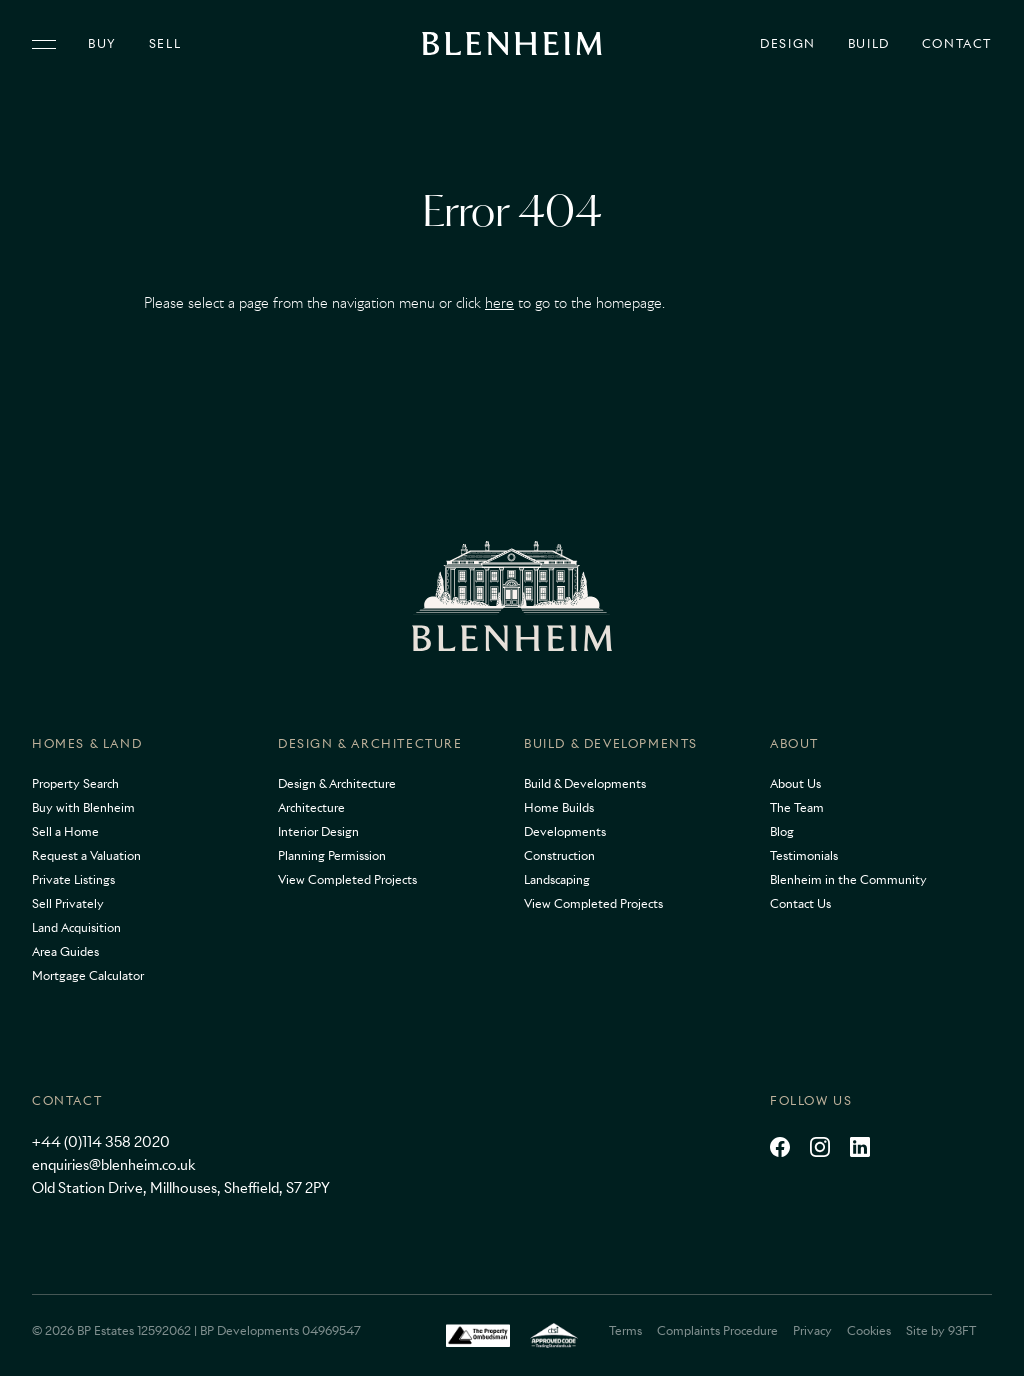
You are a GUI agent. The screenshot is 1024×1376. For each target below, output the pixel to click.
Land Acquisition (76, 927)
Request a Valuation (86, 855)
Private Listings (73, 879)
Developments (565, 831)
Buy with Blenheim (83, 807)
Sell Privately (68, 903)
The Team (797, 807)
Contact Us (800, 903)
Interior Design (318, 831)
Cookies (869, 1330)
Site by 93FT (941, 1330)
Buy (102, 44)
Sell (165, 44)
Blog (782, 831)
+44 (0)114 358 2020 (101, 1142)
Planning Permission (332, 855)
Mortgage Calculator (88, 975)
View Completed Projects (347, 879)
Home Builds (559, 807)
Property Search (75, 783)
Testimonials (804, 855)
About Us (795, 783)
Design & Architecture (370, 743)
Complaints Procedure (717, 1330)
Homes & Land (87, 743)
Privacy (812, 1330)
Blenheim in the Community (848, 879)
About (794, 743)
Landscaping (557, 879)
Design (788, 44)
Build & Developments (611, 743)
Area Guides (65, 951)
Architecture (311, 807)
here (499, 303)
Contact (957, 44)
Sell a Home (65, 831)
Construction (559, 855)
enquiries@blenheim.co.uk (113, 1165)
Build (869, 44)
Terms (625, 1330)
